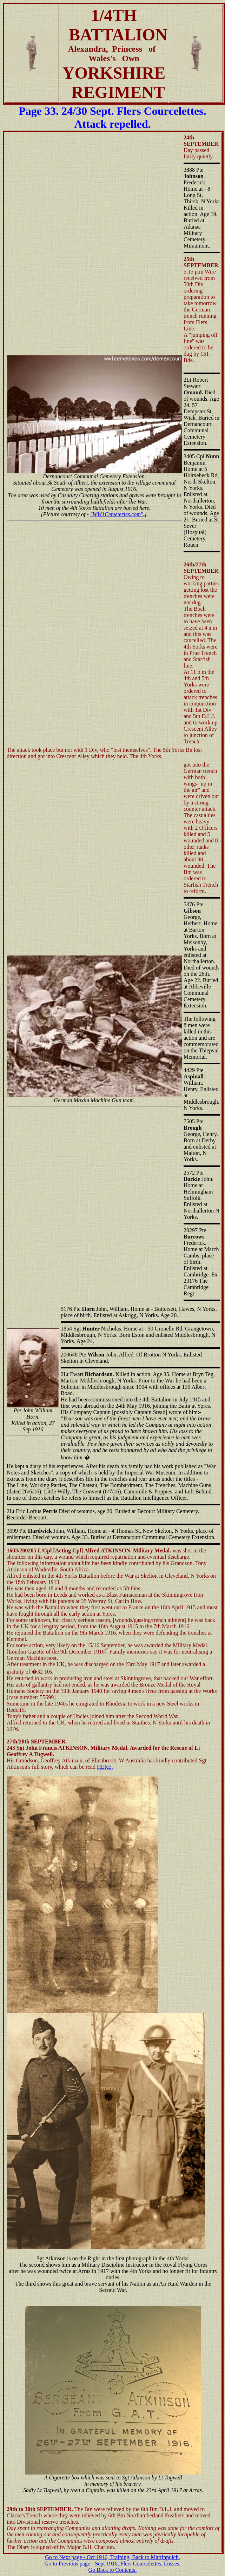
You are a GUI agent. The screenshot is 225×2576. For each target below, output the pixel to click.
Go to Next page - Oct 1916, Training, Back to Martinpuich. (112, 2557)
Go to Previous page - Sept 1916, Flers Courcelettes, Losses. (113, 2564)
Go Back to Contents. (112, 2570)
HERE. (105, 1767)
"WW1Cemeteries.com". (117, 514)
